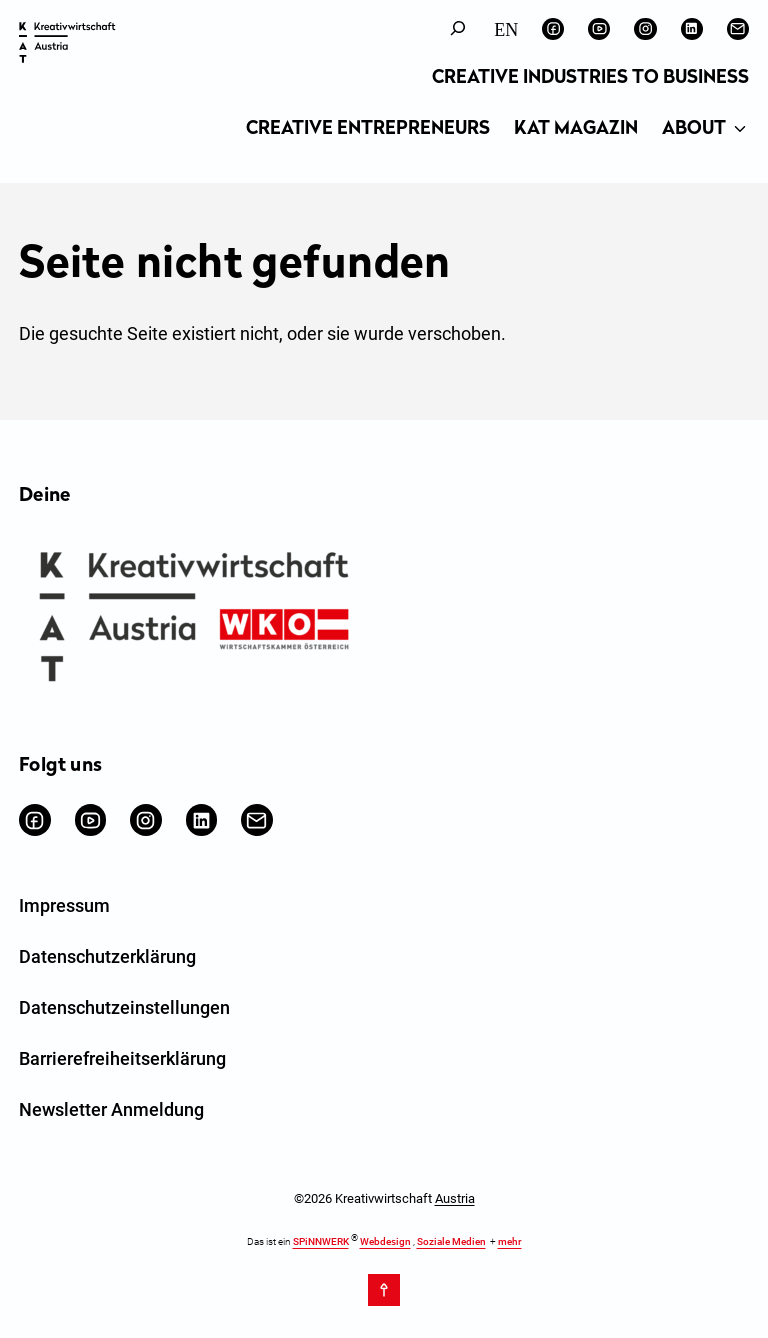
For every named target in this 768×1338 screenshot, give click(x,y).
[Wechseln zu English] (506, 29)
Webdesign (385, 1241)
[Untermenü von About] (740, 130)
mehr (510, 1241)
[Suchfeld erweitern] (458, 28)
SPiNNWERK (321, 1241)
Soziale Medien (451, 1241)
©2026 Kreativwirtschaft (384, 1198)
